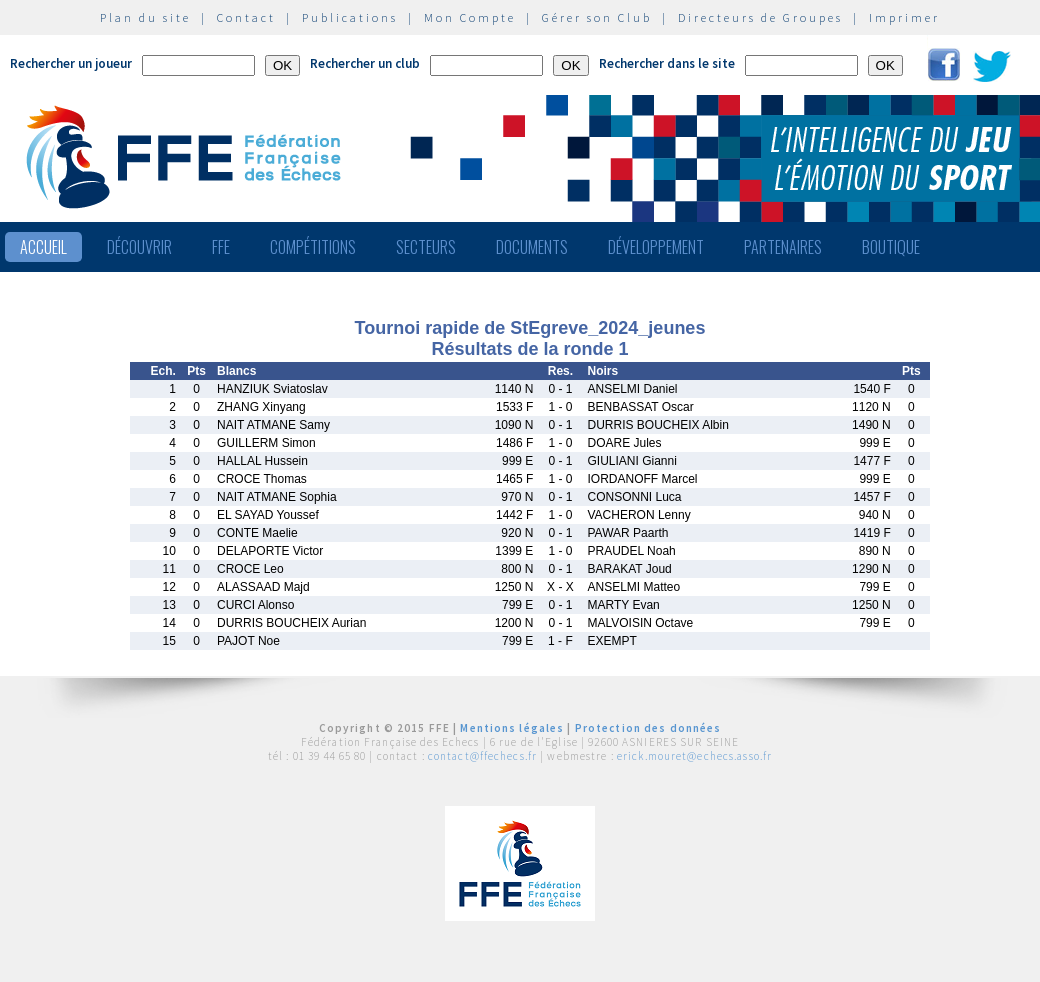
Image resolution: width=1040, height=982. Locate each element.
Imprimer (904, 17)
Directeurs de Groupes (760, 17)
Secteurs (426, 247)
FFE (221, 247)
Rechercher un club (365, 63)
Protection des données (648, 728)
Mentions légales (512, 728)
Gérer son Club (597, 17)
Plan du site (145, 17)
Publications (350, 17)
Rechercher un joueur (71, 63)
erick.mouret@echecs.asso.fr (694, 756)
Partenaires (783, 247)
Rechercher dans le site (667, 63)
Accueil (43, 247)
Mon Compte (470, 17)
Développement (656, 247)
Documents (532, 247)
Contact (246, 17)
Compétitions (313, 247)
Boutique (891, 247)
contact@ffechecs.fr (482, 756)
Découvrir (139, 247)
